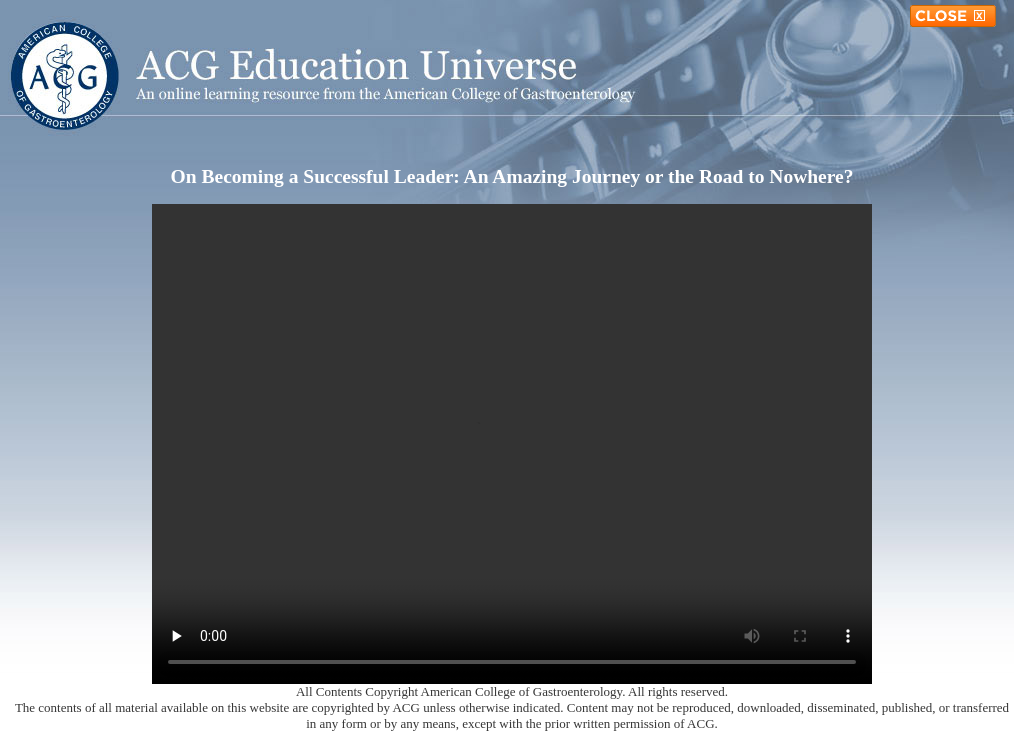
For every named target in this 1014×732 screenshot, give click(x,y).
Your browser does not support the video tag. (512, 444)
